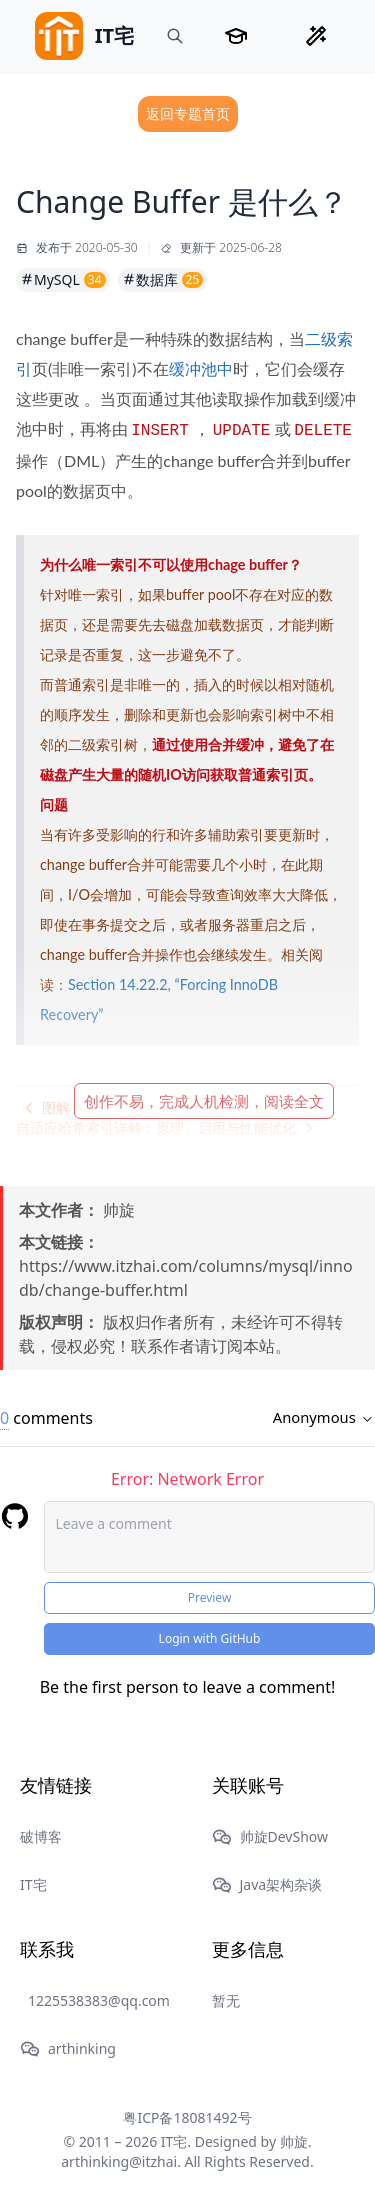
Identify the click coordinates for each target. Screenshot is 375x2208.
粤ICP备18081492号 (187, 2117)
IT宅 (33, 1884)
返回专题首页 (188, 113)
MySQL (63, 279)
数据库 (163, 279)
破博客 (41, 1836)
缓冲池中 (201, 368)
